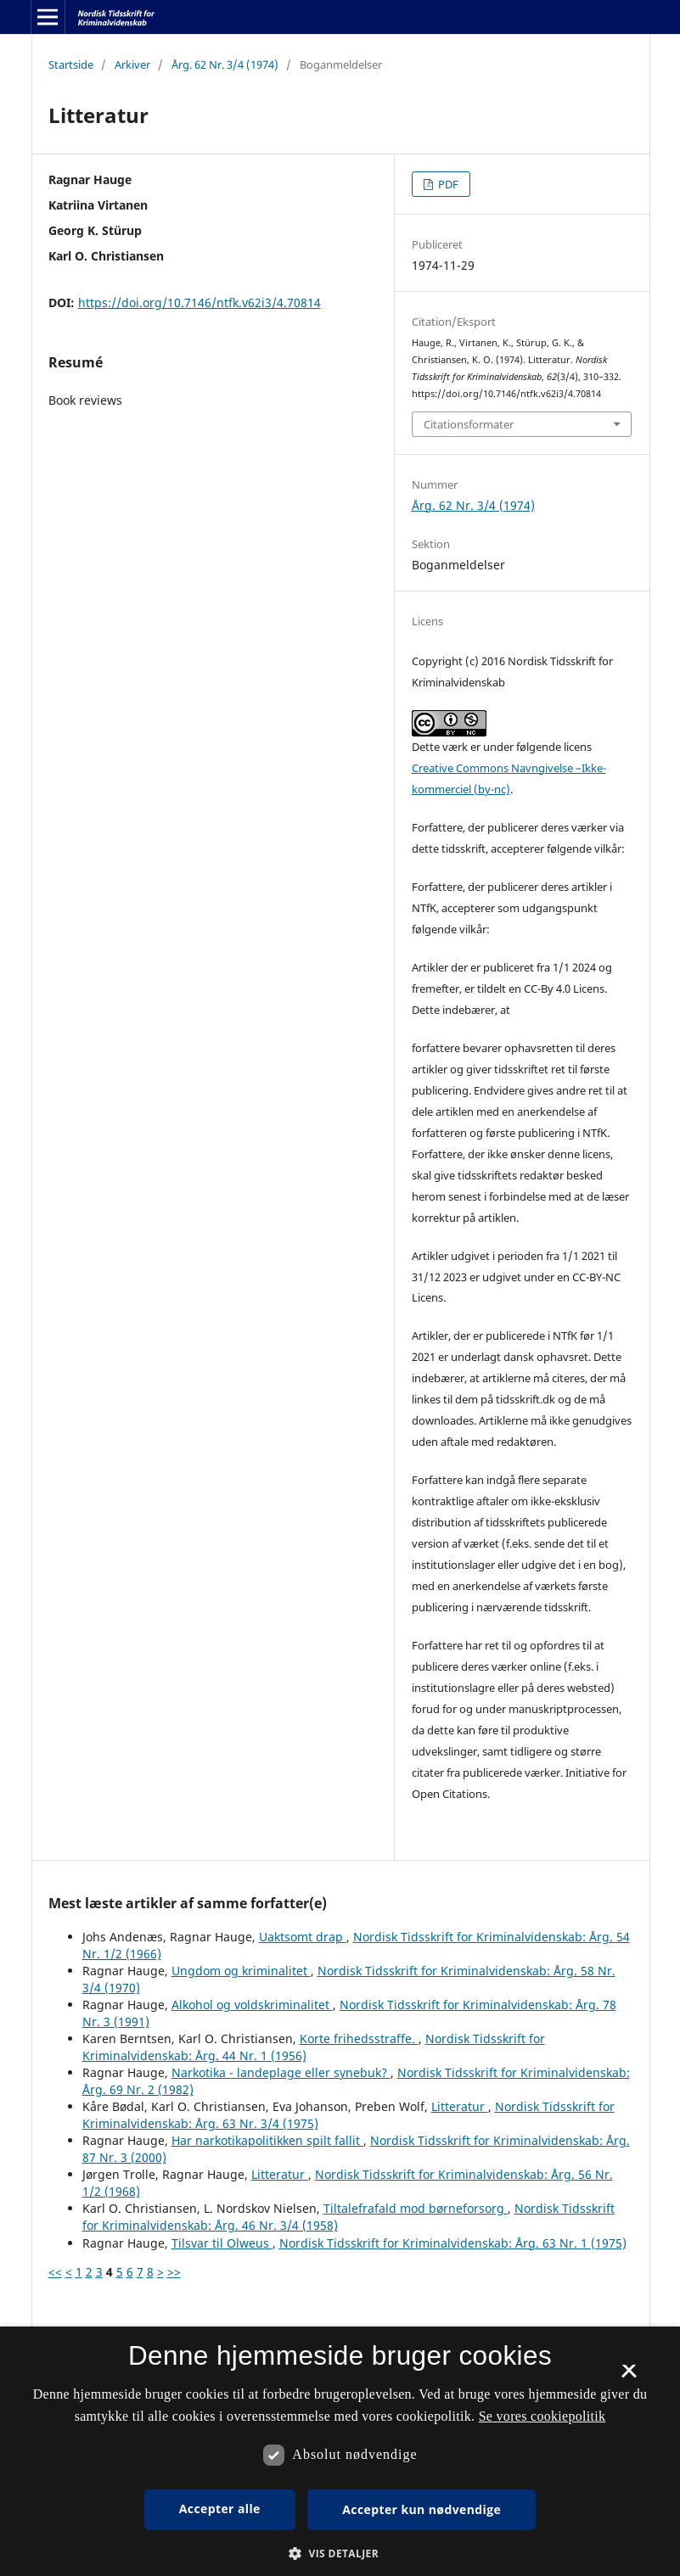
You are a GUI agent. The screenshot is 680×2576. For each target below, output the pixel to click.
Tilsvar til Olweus (222, 2243)
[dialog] (340, 2451)
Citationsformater (469, 424)
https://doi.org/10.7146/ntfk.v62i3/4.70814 (199, 302)
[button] (340, 2553)
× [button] (628, 2376)
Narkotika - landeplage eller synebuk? (281, 2072)
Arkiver (132, 64)
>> (174, 2272)
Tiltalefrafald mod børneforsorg (415, 2208)
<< (55, 2272)
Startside (70, 64)
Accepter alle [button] (220, 2508)
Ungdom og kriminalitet (241, 1971)
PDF (447, 184)
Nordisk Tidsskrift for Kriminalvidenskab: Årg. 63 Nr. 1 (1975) (453, 2243)
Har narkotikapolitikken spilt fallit (267, 2140)
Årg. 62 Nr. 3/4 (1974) (224, 64)
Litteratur (459, 2106)
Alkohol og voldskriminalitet (252, 2004)
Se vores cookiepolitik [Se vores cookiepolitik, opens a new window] (542, 2416)
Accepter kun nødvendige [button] (421, 2509)
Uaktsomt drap (302, 1937)
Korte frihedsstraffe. (359, 2038)
